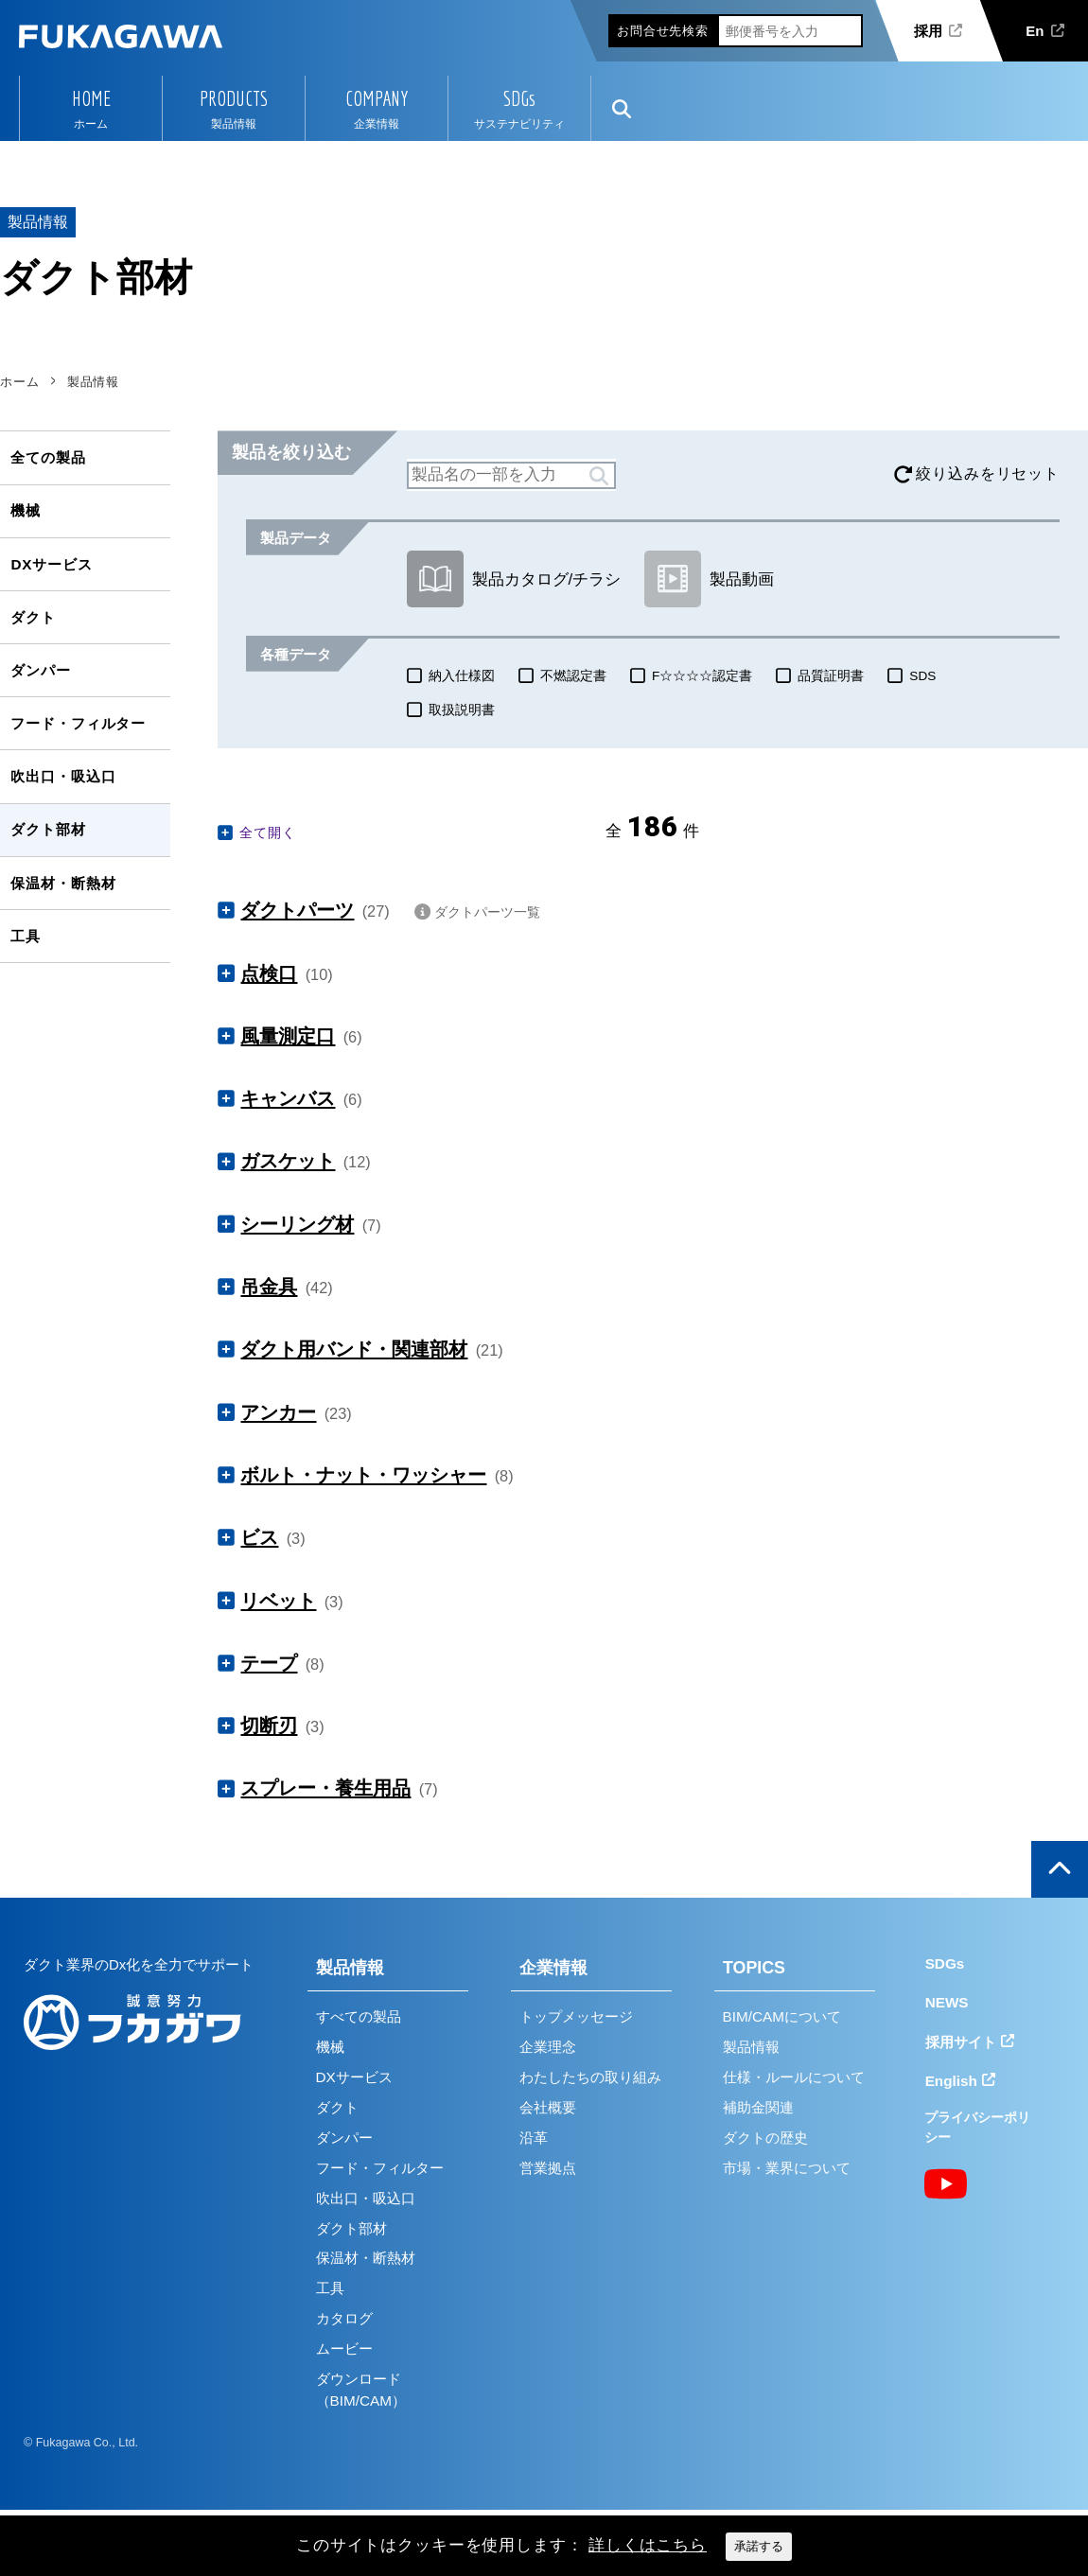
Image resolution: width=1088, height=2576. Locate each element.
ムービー (344, 2348)
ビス (259, 1537)
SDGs (519, 98)
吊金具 (268, 1286)
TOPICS (754, 1967)
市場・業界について (787, 2168)
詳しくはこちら (647, 2545)
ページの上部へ (1059, 1869)
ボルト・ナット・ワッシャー (363, 1474)
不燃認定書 (573, 676)
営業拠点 (547, 2168)
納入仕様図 (462, 676)
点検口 (268, 973)
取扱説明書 (462, 710)
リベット (278, 1600)
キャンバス (287, 1098)
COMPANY (376, 98)
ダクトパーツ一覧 (487, 912)
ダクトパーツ (297, 910)
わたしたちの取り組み (590, 2077)
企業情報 (553, 1967)
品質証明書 (831, 676)
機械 (25, 510)
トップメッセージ (576, 2016)
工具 (25, 936)
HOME (91, 98)
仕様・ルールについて (794, 2077)
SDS (922, 676)
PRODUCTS (234, 98)
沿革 (533, 2137)
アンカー (278, 1412)
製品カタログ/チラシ (514, 579)
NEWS (947, 2002)
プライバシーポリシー (977, 2127)
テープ (268, 1663)
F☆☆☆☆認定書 (702, 676)
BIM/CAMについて (782, 2016)
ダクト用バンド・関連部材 (353, 1349)
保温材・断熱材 (62, 883)
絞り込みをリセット (988, 473)
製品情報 (350, 1967)
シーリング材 (297, 1224)
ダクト (33, 617)
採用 (928, 31)
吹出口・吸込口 (62, 776)
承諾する (758, 2546)
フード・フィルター (78, 723)
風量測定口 (287, 1035)
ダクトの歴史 (765, 2137)
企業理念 (547, 2047)
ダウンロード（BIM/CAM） (361, 2390)
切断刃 (268, 1725)
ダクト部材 (47, 829)
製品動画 (709, 579)
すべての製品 (358, 2016)
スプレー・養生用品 (325, 1788)
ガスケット (287, 1160)
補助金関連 (758, 2107)
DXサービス (51, 564)
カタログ (344, 2318)
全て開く (267, 832)
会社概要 (547, 2107)
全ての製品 (47, 457)
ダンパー (40, 670)
